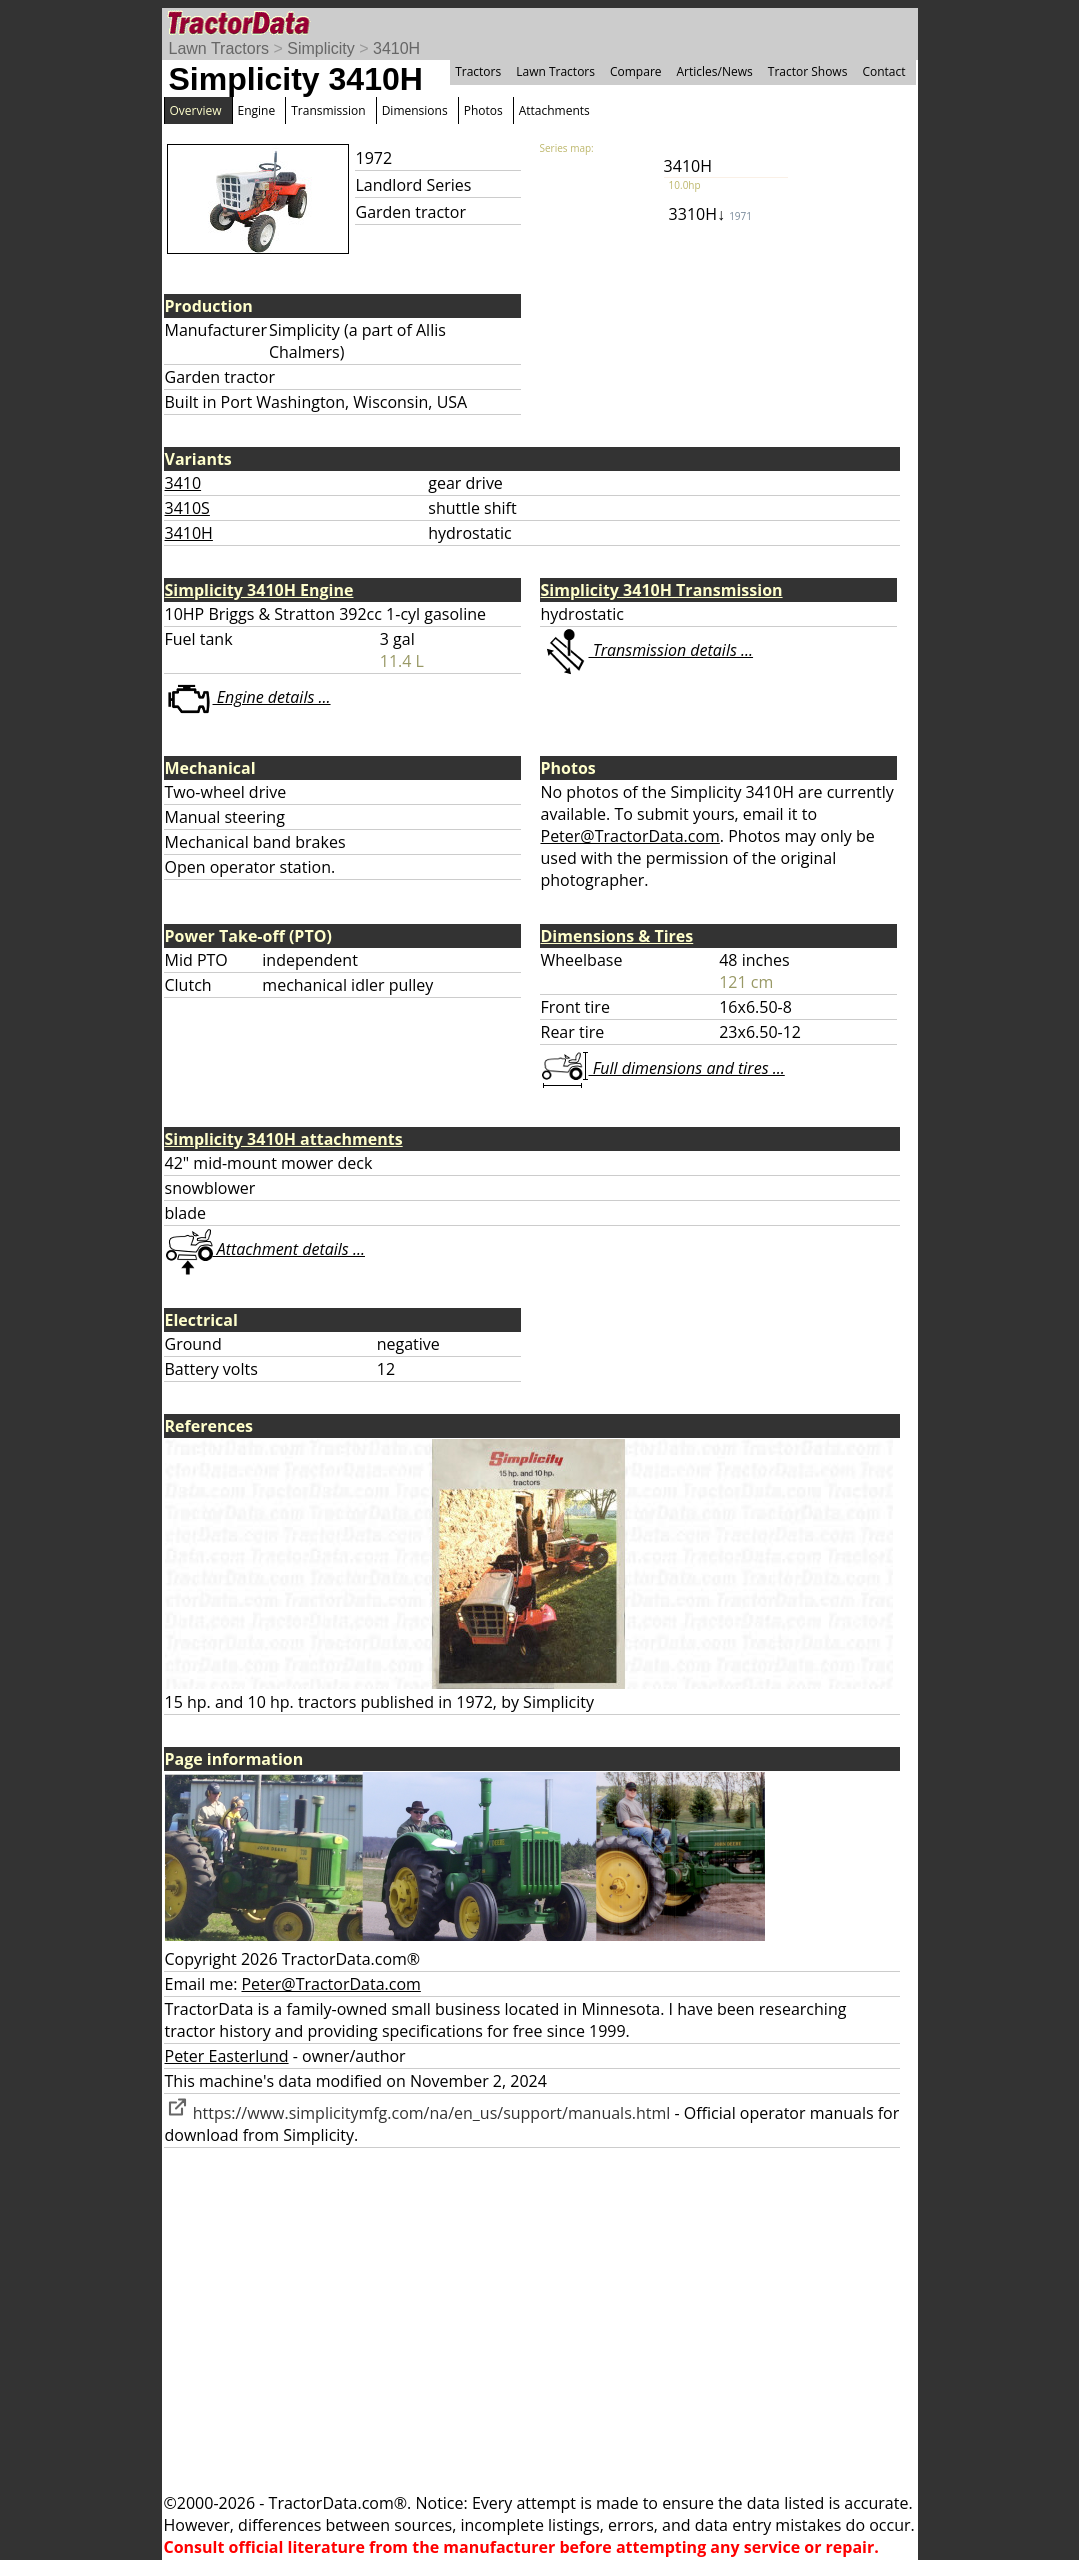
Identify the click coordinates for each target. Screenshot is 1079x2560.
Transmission (328, 110)
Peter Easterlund (227, 2056)
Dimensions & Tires (617, 936)
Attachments (554, 110)
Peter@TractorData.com (630, 836)
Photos (483, 110)
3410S (187, 508)
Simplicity (321, 48)
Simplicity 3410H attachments (284, 1139)
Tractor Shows (808, 71)
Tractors (478, 71)
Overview (196, 110)
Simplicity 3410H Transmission (662, 590)
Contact (883, 71)
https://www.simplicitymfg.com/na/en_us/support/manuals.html (418, 2113)
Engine (257, 110)
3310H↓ (710, 214)
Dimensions (415, 110)
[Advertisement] (540, 2320)
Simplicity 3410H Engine (259, 590)
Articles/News (715, 71)
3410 (183, 483)
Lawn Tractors (219, 48)
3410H (396, 48)
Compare (636, 71)
